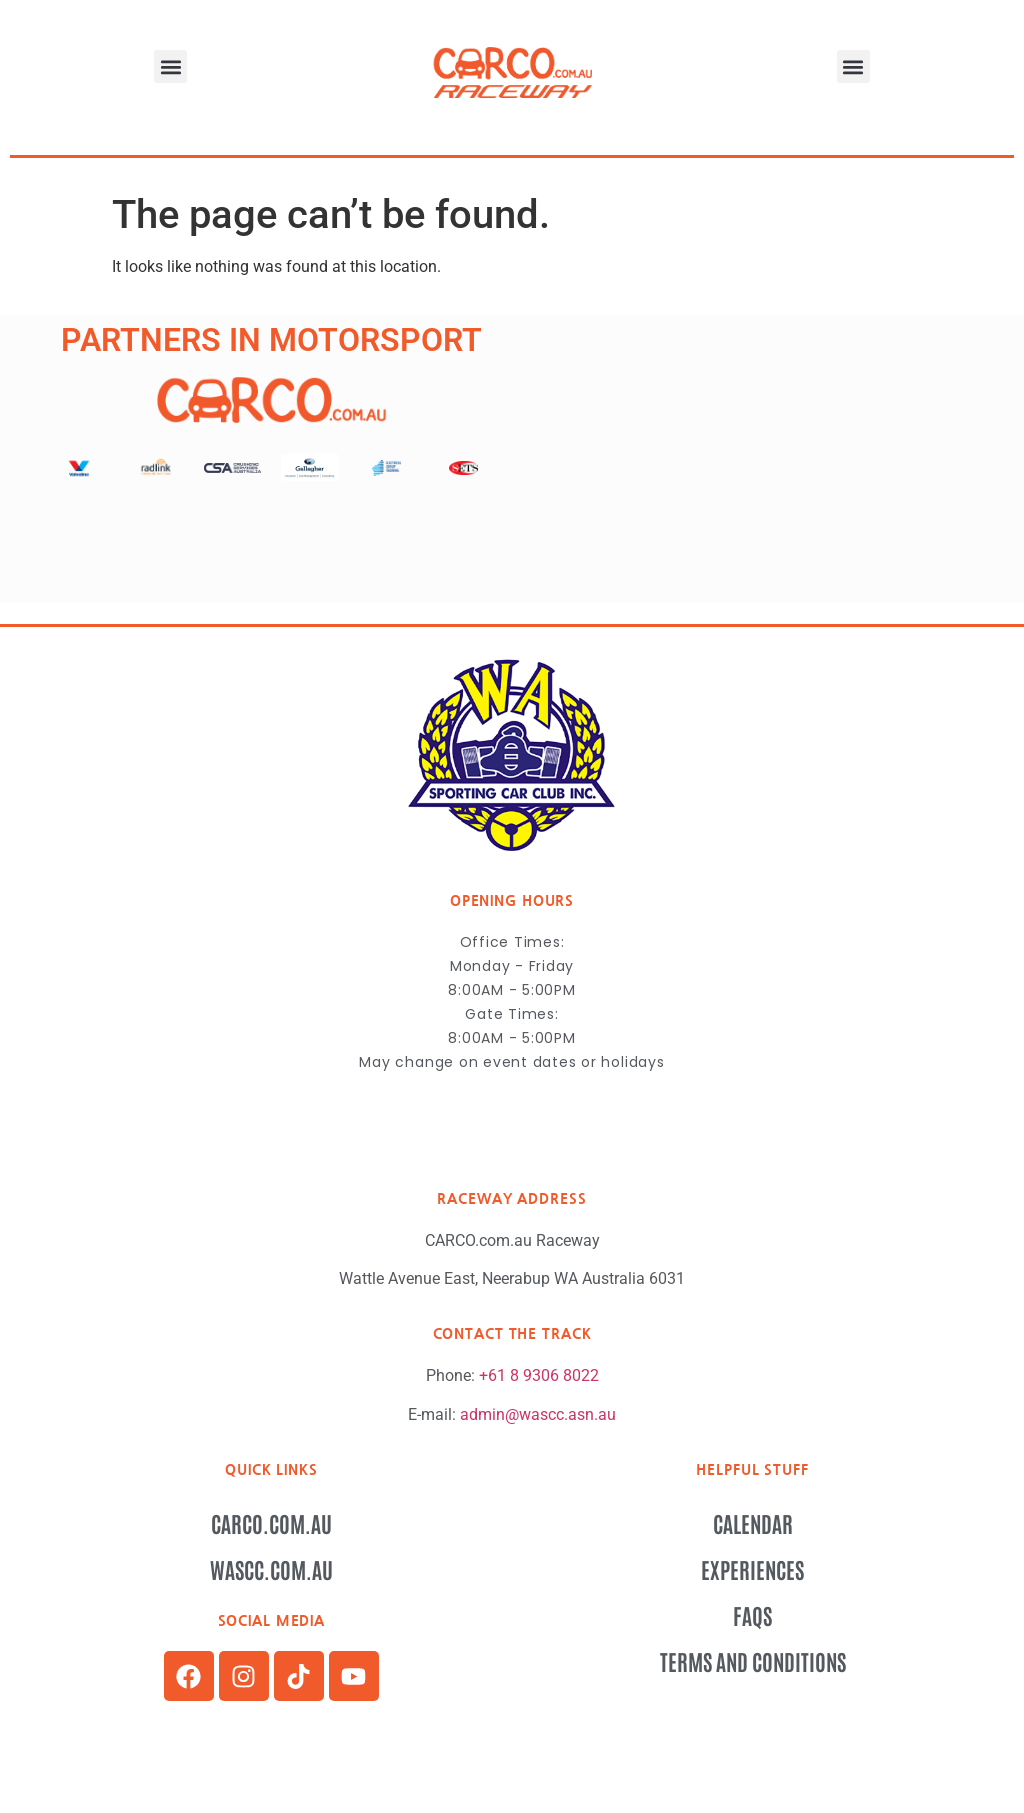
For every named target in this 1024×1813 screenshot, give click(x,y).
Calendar (753, 1523)
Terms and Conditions (753, 1661)
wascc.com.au (271, 1569)
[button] (170, 66)
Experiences (752, 1569)
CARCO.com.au (271, 1523)
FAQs (752, 1615)
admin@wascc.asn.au (538, 1414)
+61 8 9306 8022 (539, 1375)
